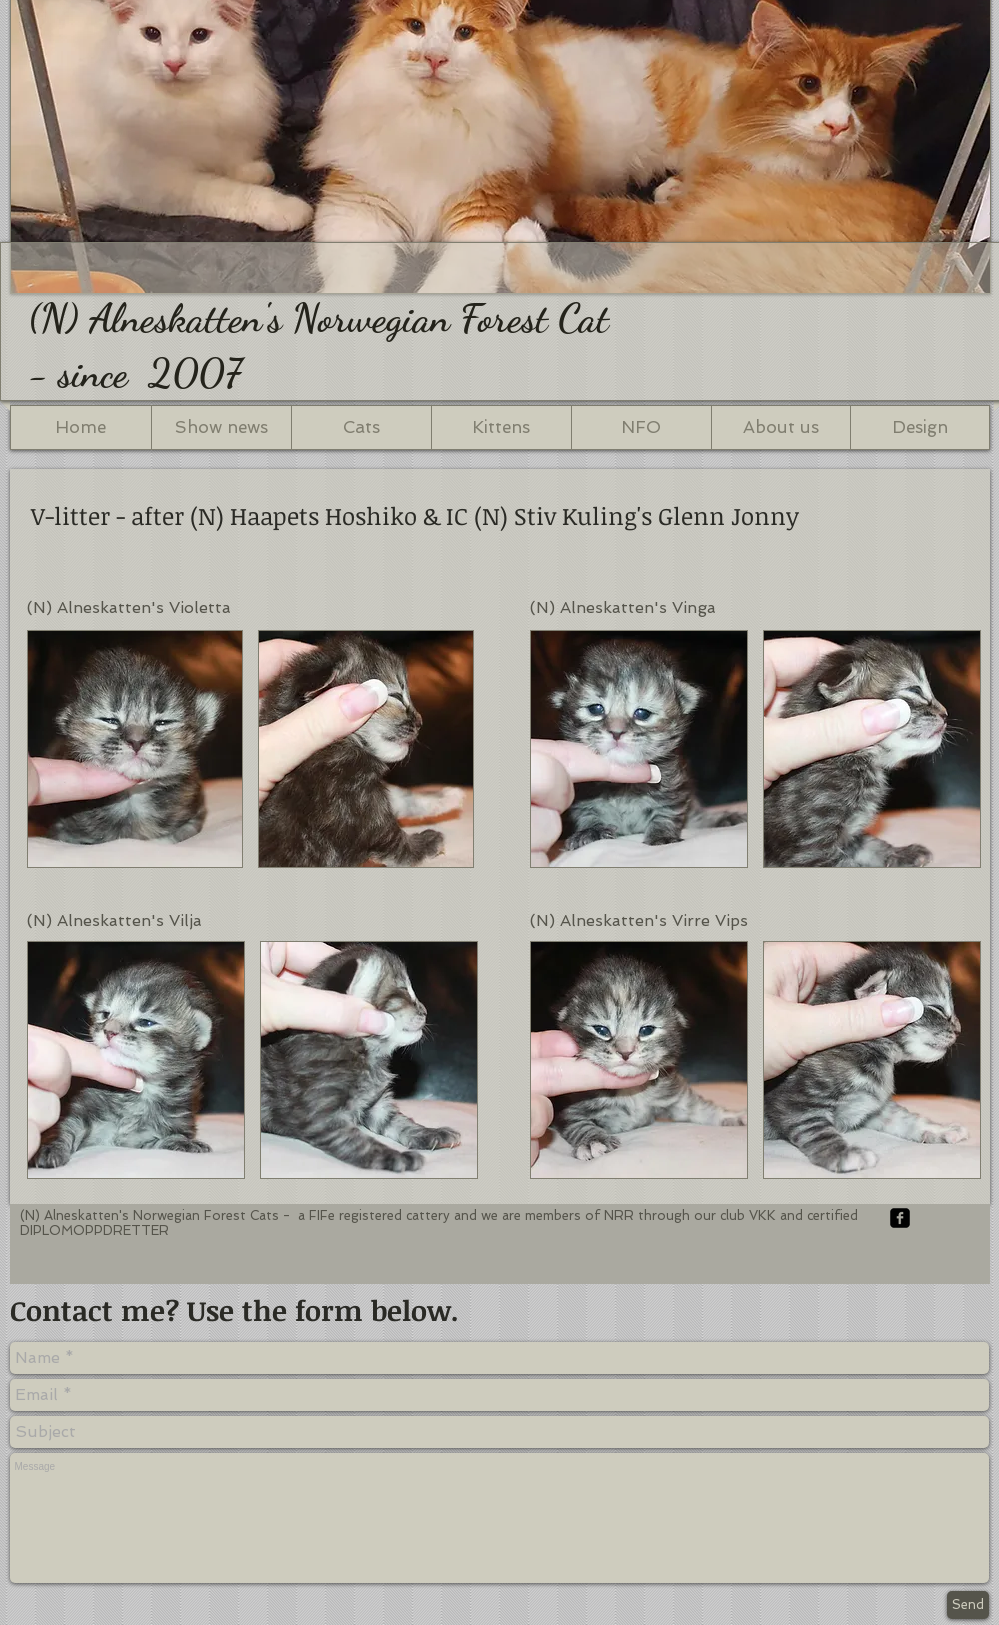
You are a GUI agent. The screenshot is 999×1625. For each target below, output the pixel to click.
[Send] (968, 1605)
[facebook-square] (900, 1218)
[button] (135, 749)
